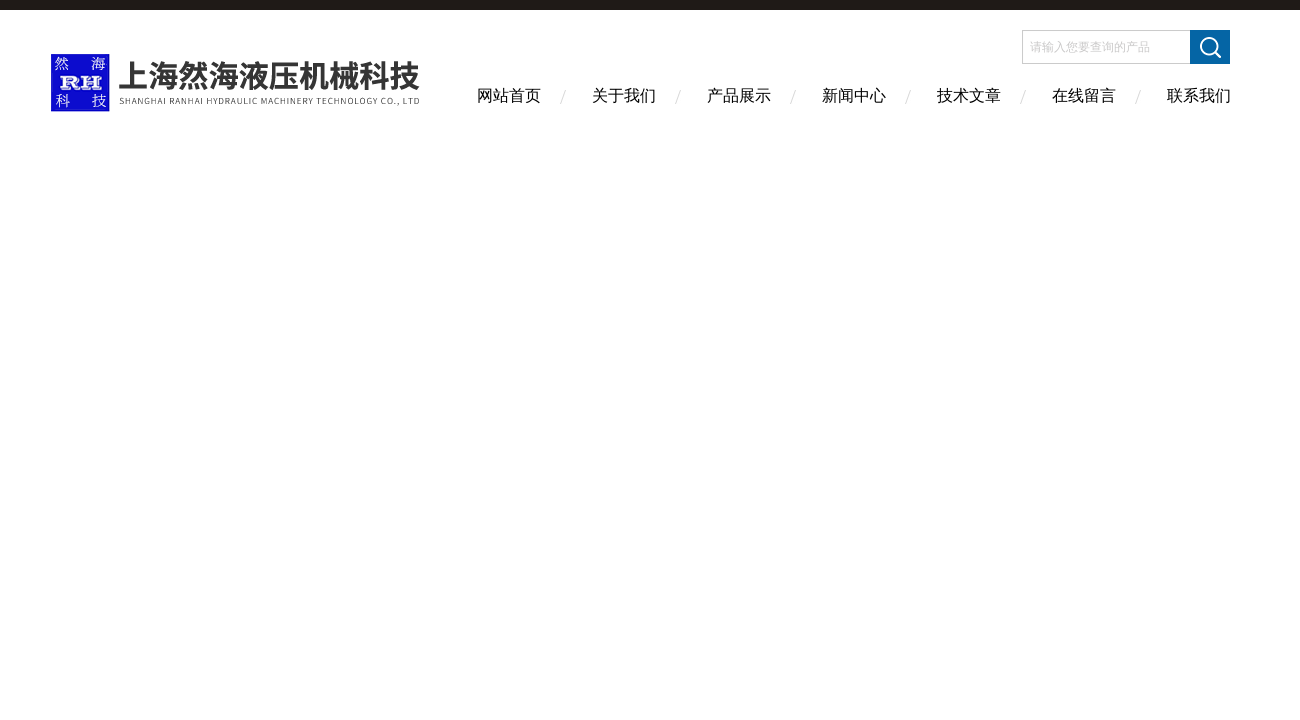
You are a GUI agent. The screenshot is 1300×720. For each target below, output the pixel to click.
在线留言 (1084, 95)
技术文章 (969, 95)
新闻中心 (854, 95)
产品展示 (739, 95)
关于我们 (624, 95)
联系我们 (1199, 95)
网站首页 (509, 95)
